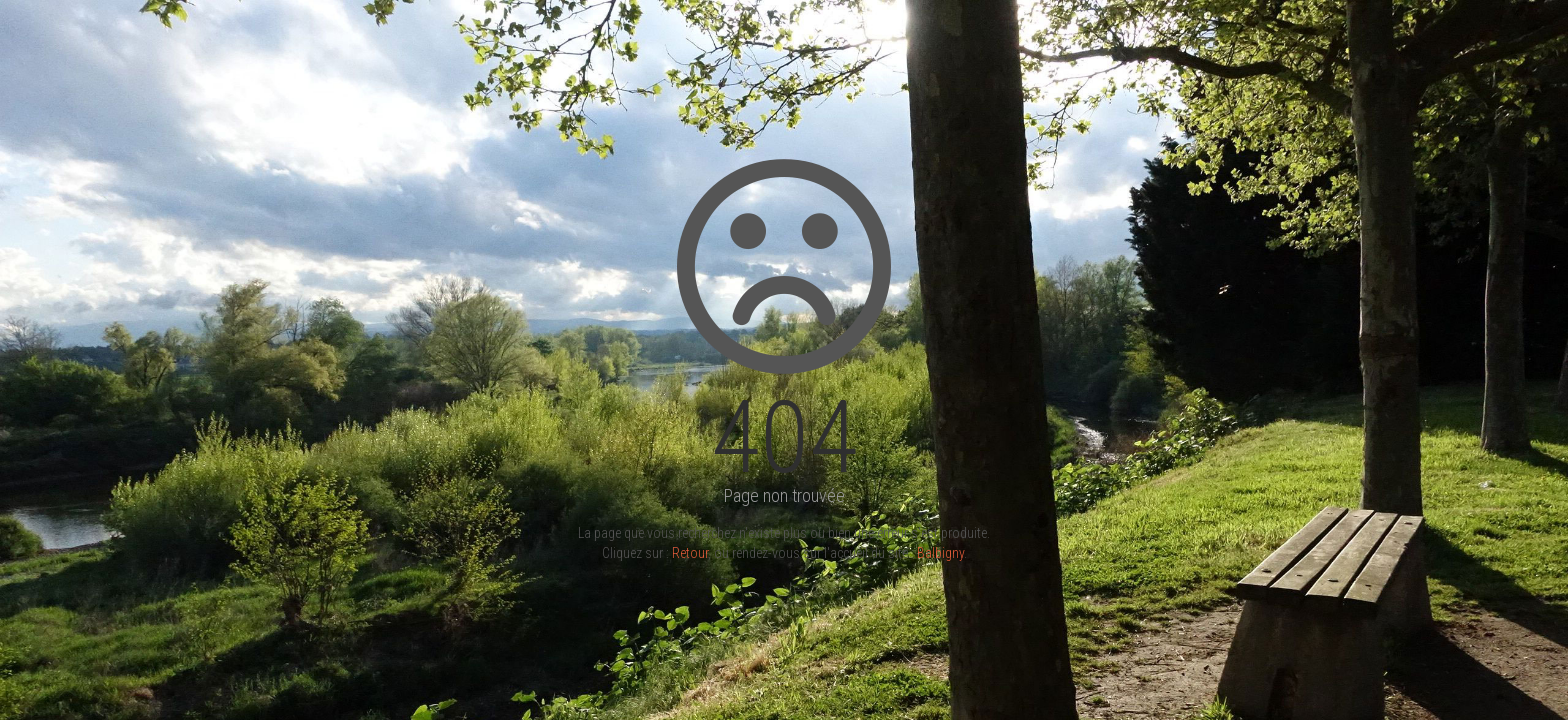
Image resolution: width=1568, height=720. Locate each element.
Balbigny (940, 553)
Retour (690, 553)
